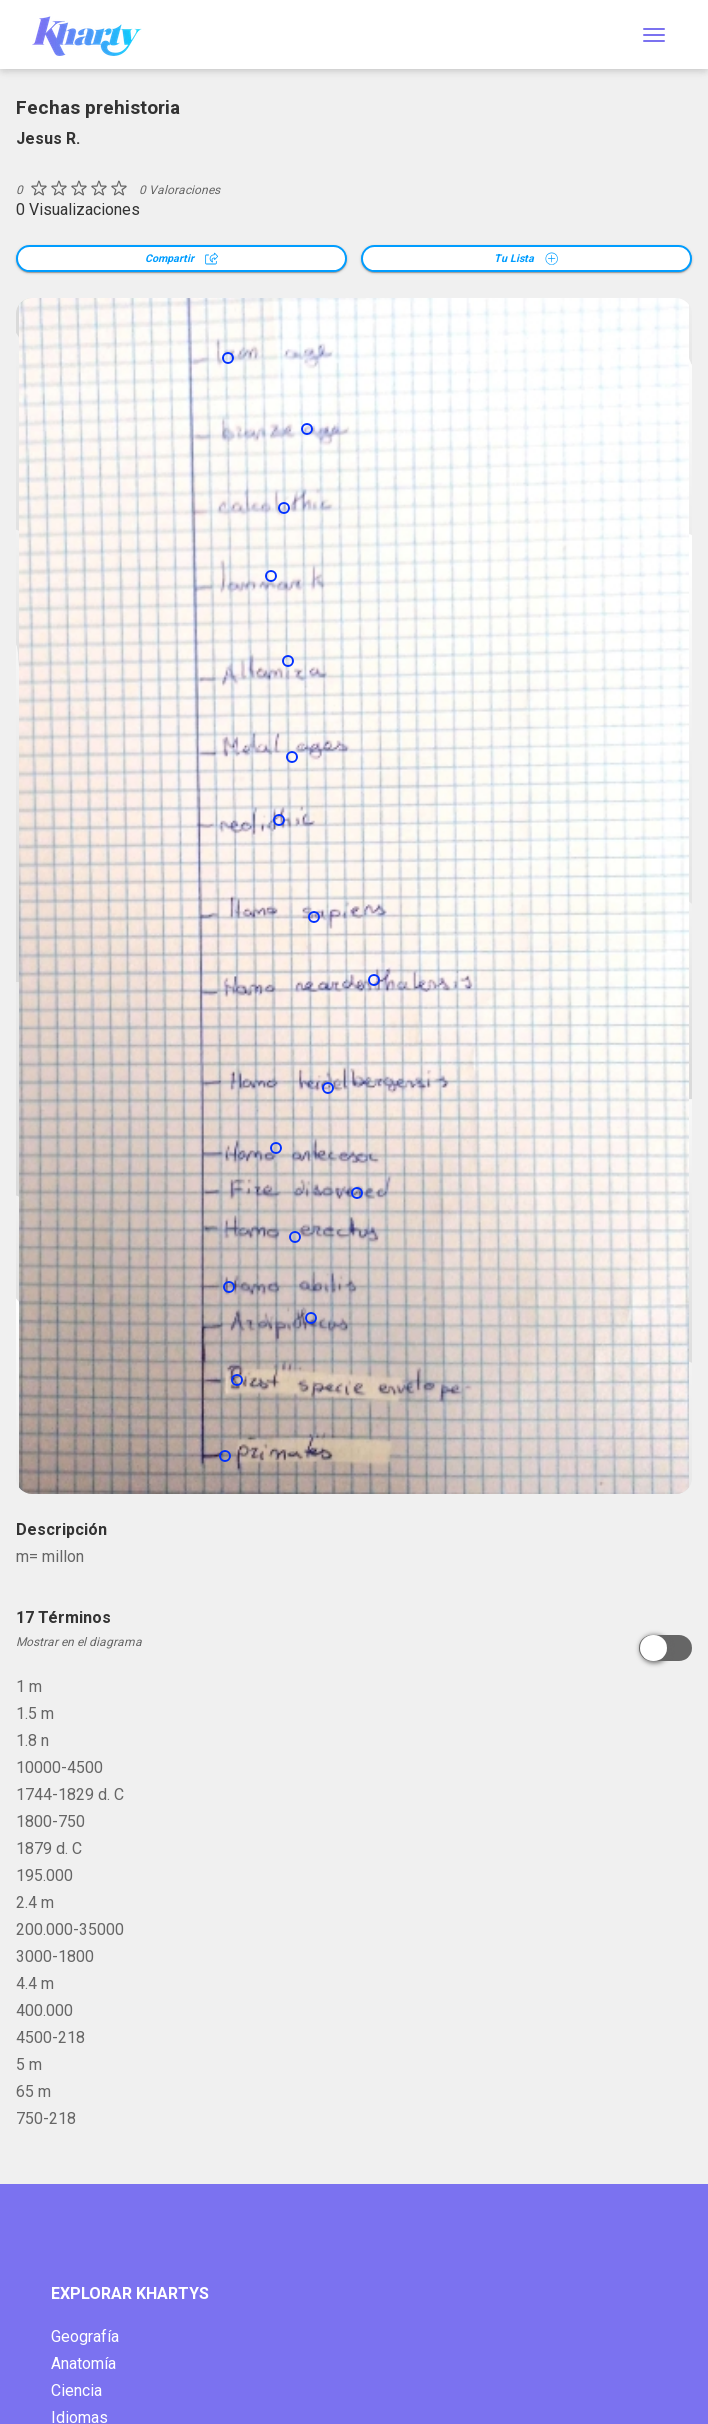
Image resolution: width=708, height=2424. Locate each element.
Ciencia (76, 2390)
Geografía (85, 2336)
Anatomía (83, 2363)
